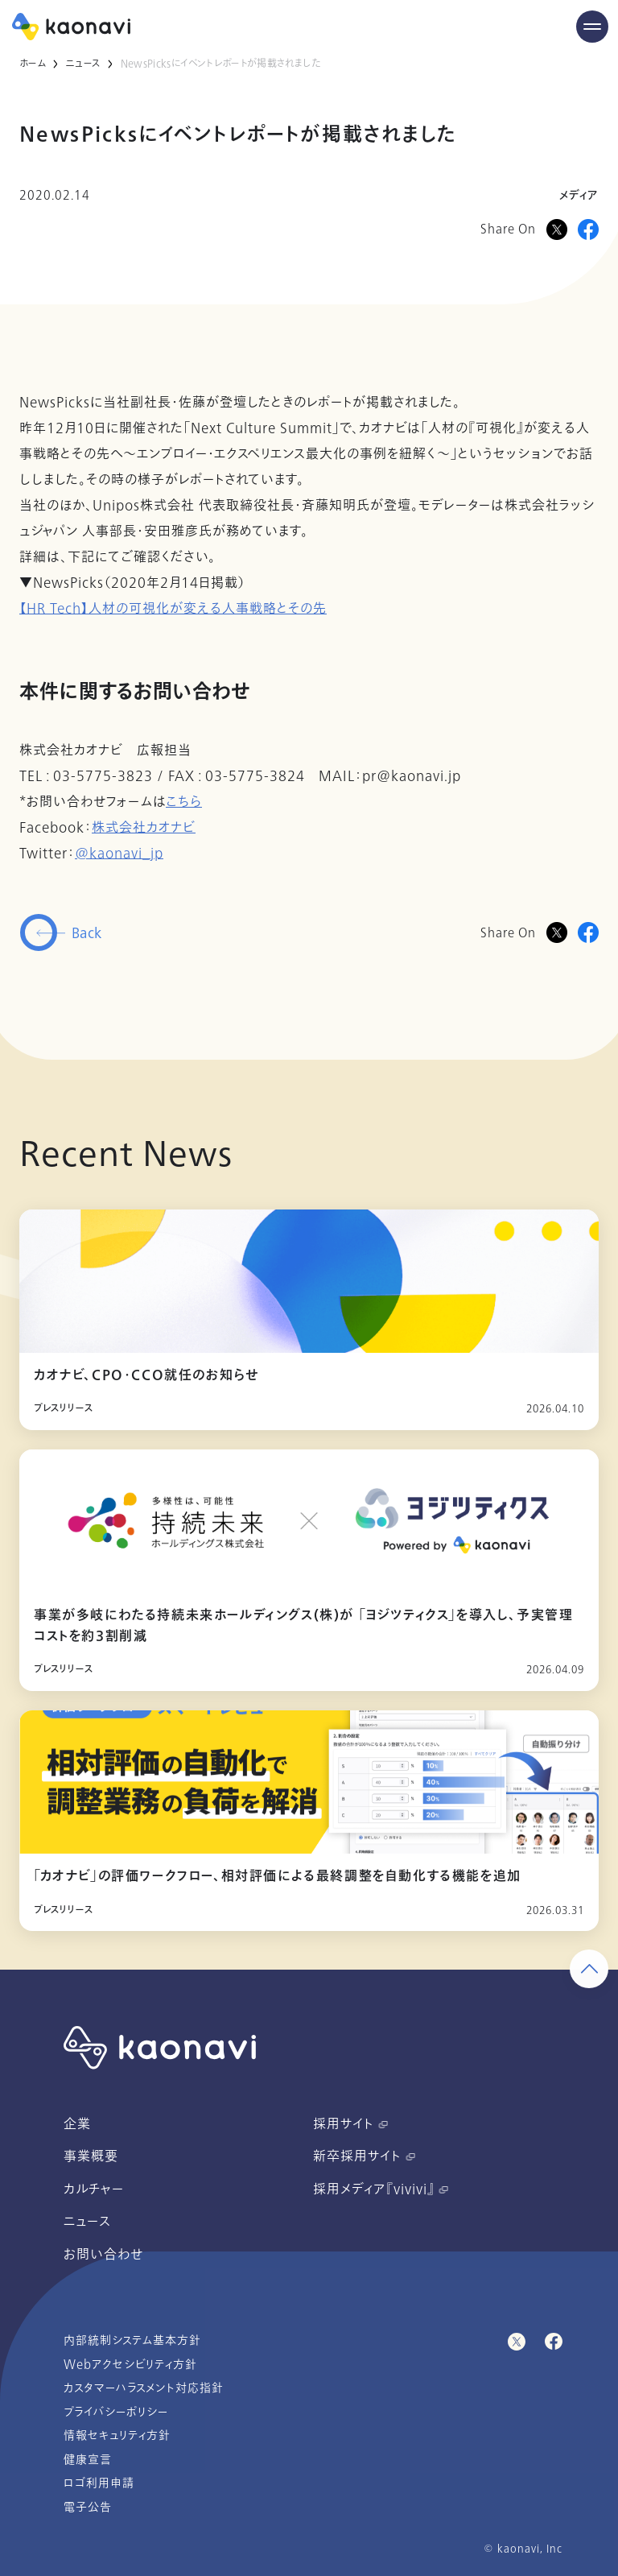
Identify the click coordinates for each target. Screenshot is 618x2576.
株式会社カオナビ (144, 827)
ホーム (32, 63)
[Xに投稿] (556, 229)
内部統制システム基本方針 (132, 2340)
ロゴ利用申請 (99, 2483)
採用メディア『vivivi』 (380, 2189)
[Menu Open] (592, 26)
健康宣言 (88, 2459)
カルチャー (94, 2189)
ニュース (83, 63)
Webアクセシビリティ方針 (130, 2364)
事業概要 (91, 2156)
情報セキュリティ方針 (117, 2435)
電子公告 (88, 2507)
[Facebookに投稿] (588, 229)
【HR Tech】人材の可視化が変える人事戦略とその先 (173, 608)
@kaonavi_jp (119, 853)
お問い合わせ (103, 2254)
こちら (184, 802)
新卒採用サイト (364, 2156)
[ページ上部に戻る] (589, 1969)
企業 (77, 2124)
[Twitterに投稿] (556, 932)
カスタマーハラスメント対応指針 (144, 2388)
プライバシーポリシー (116, 2412)
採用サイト (350, 2124)
